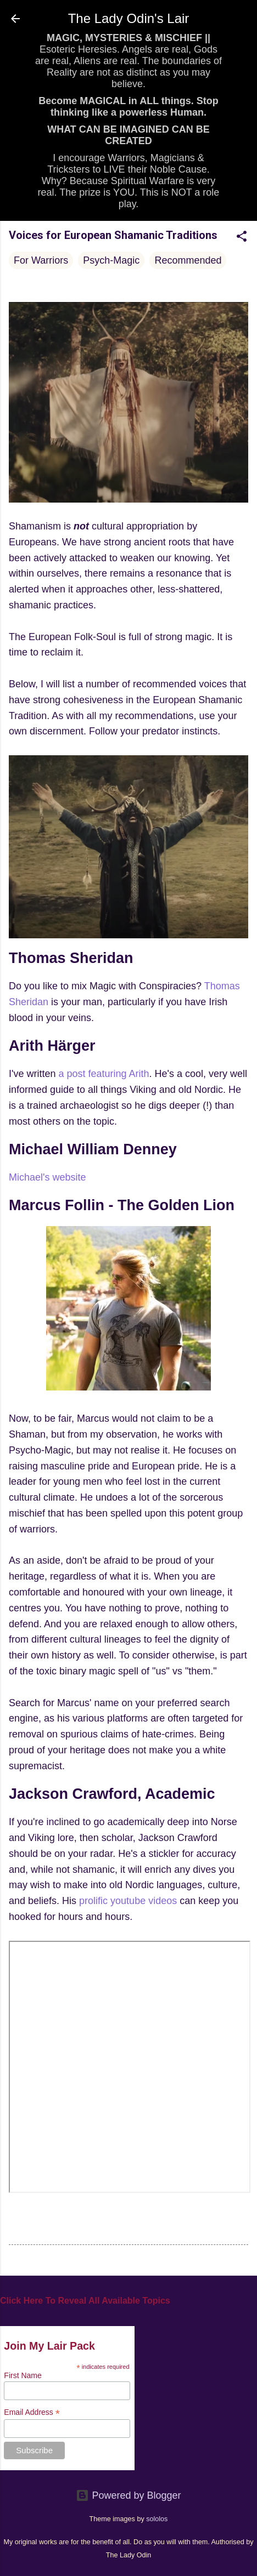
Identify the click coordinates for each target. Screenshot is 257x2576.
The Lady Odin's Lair (128, 18)
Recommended (187, 260)
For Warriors (41, 260)
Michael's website (47, 1177)
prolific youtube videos (128, 1900)
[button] (241, 238)
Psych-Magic (111, 260)
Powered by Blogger (128, 2495)
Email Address (32, 2412)
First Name (22, 2375)
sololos (156, 2519)
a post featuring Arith (103, 1073)
